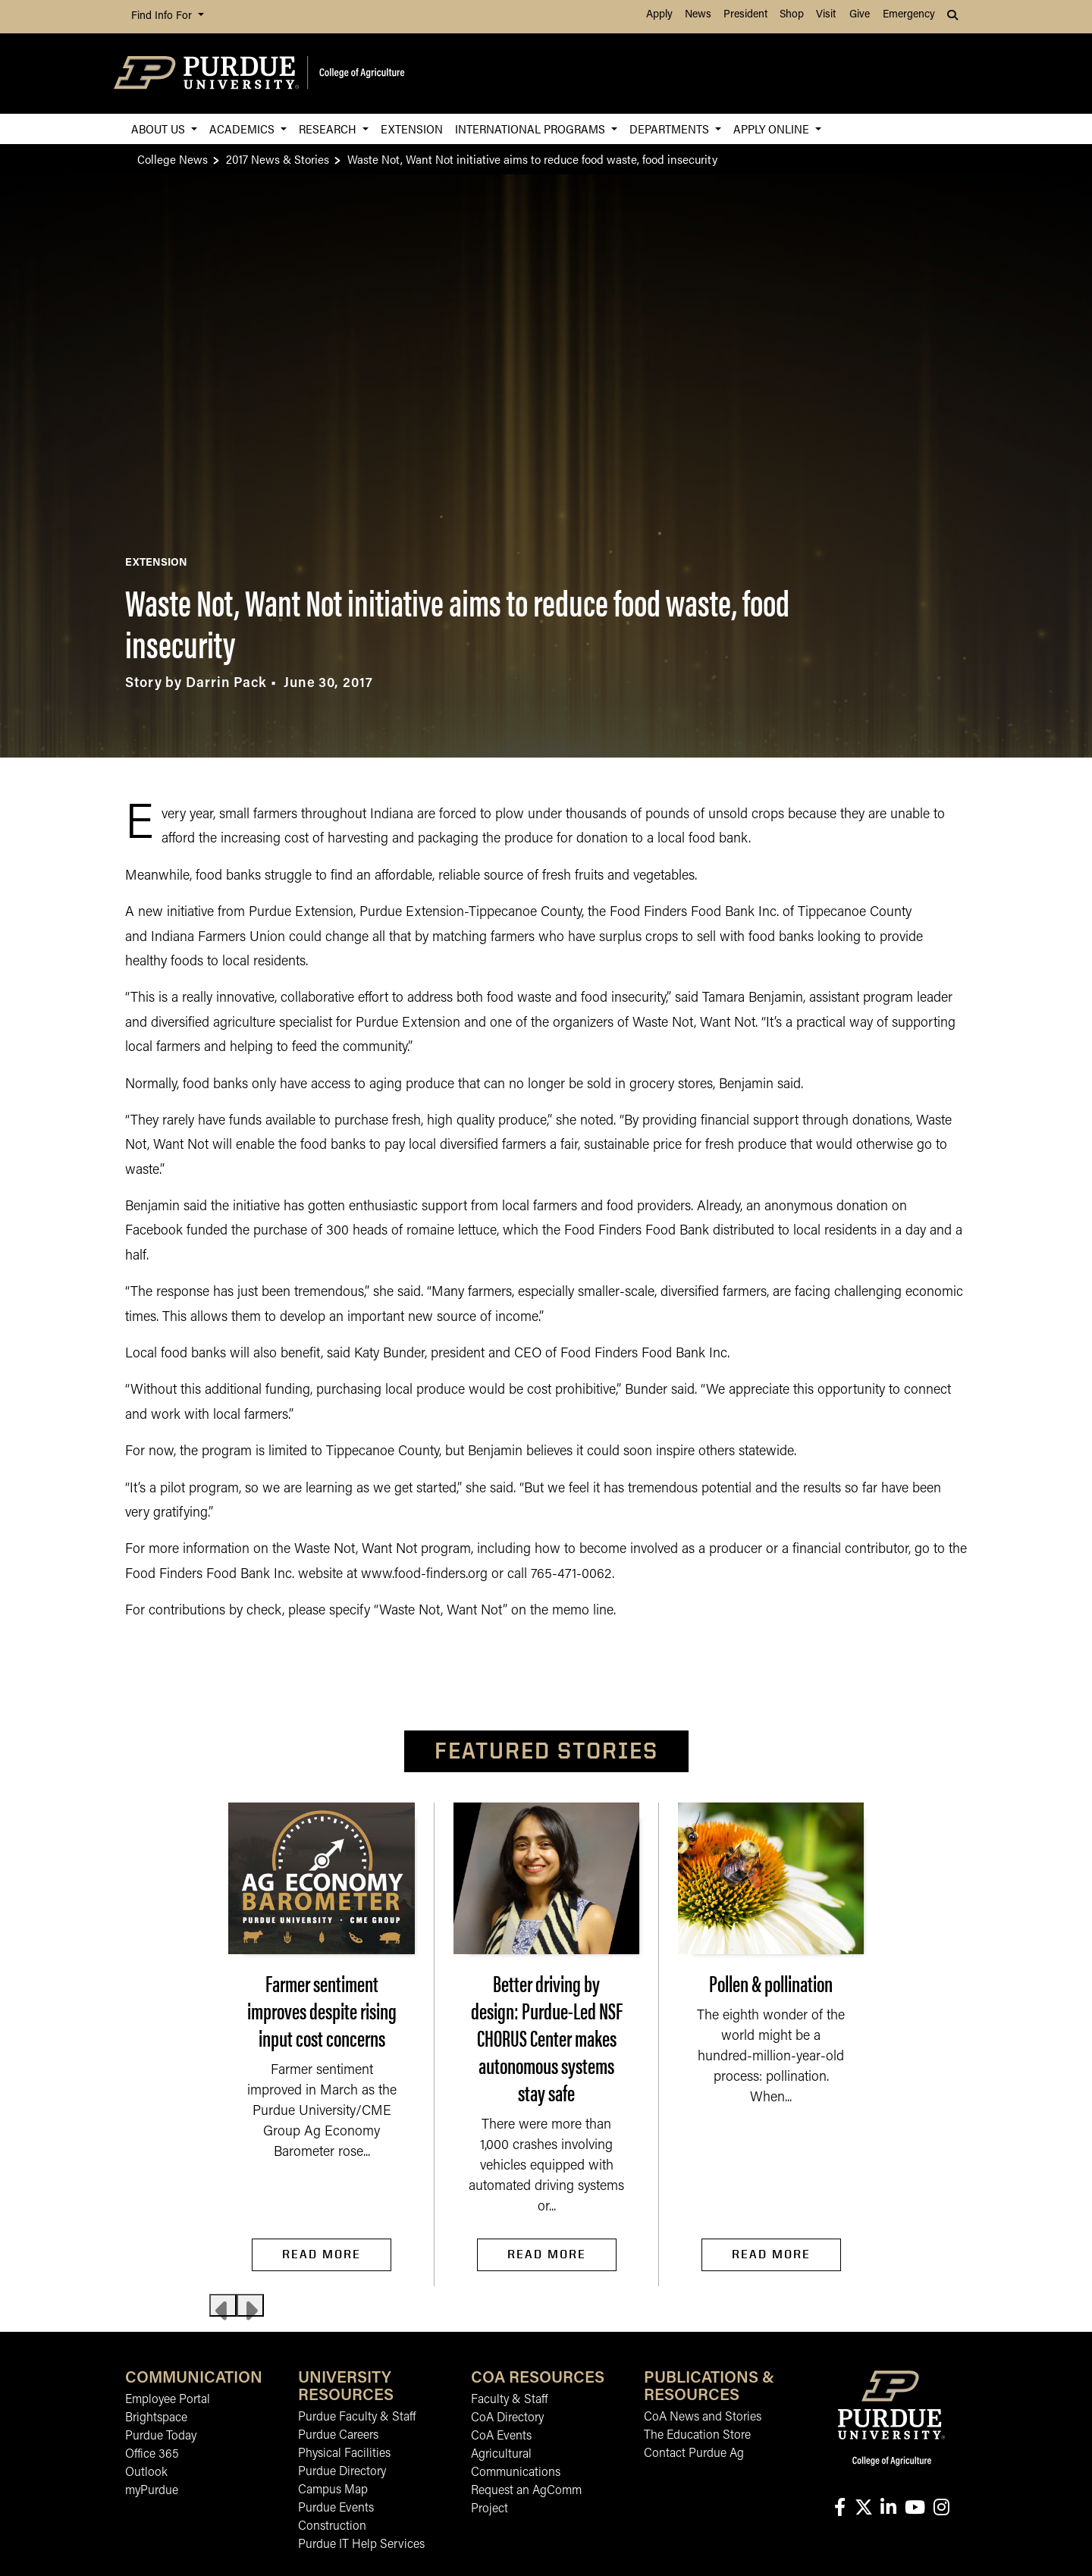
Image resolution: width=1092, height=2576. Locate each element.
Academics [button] (243, 128)
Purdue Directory (342, 2472)
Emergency (909, 14)
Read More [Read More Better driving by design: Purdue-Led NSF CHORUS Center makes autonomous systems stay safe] (546, 2254)
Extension (412, 128)
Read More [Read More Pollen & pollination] (771, 2254)
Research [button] (329, 128)
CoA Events (501, 2436)
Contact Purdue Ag (694, 2454)
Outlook (146, 2473)
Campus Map (333, 2490)
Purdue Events (336, 2508)
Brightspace (156, 2418)
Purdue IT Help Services (361, 2545)
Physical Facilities (344, 2454)
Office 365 (152, 2455)
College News (172, 159)
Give (859, 14)
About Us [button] (159, 128)
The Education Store (697, 2436)
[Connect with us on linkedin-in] (888, 2509)
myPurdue (151, 2491)
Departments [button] (670, 128)
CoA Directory (507, 2418)
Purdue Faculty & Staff (357, 2417)
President (745, 14)
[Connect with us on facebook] (839, 2509)
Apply (659, 14)
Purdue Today (160, 2436)
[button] (954, 16)
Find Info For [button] (163, 16)
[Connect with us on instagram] (941, 2509)
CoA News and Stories (702, 2417)
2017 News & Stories (277, 159)
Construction (332, 2527)
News (698, 14)
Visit (826, 14)
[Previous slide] (223, 2305)
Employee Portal (167, 2400)
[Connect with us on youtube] (914, 2509)
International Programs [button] (531, 128)
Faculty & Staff (509, 2400)
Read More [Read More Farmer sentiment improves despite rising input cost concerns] (321, 2254)
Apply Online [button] (772, 128)
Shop (792, 14)
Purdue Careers (338, 2436)
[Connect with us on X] (863, 2509)
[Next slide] (250, 2305)
